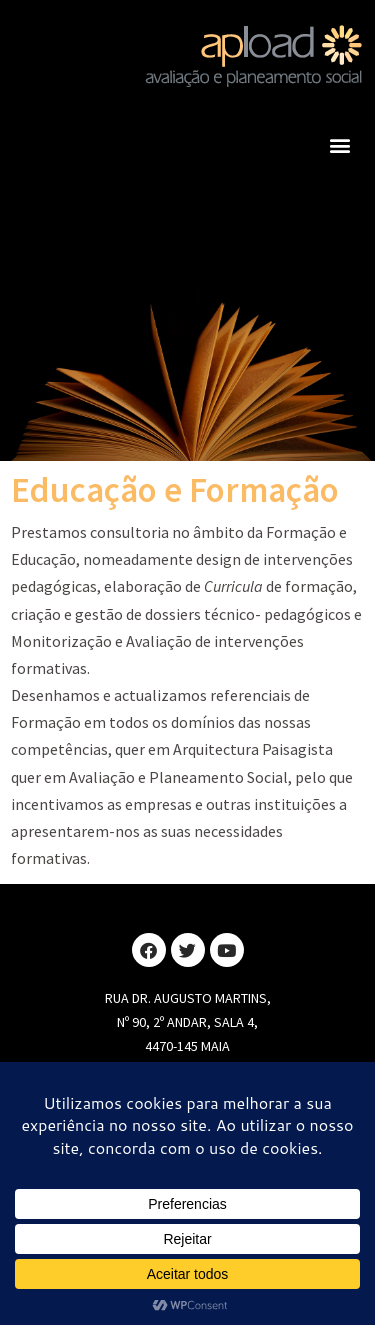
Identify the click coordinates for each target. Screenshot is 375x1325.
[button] (339, 144)
